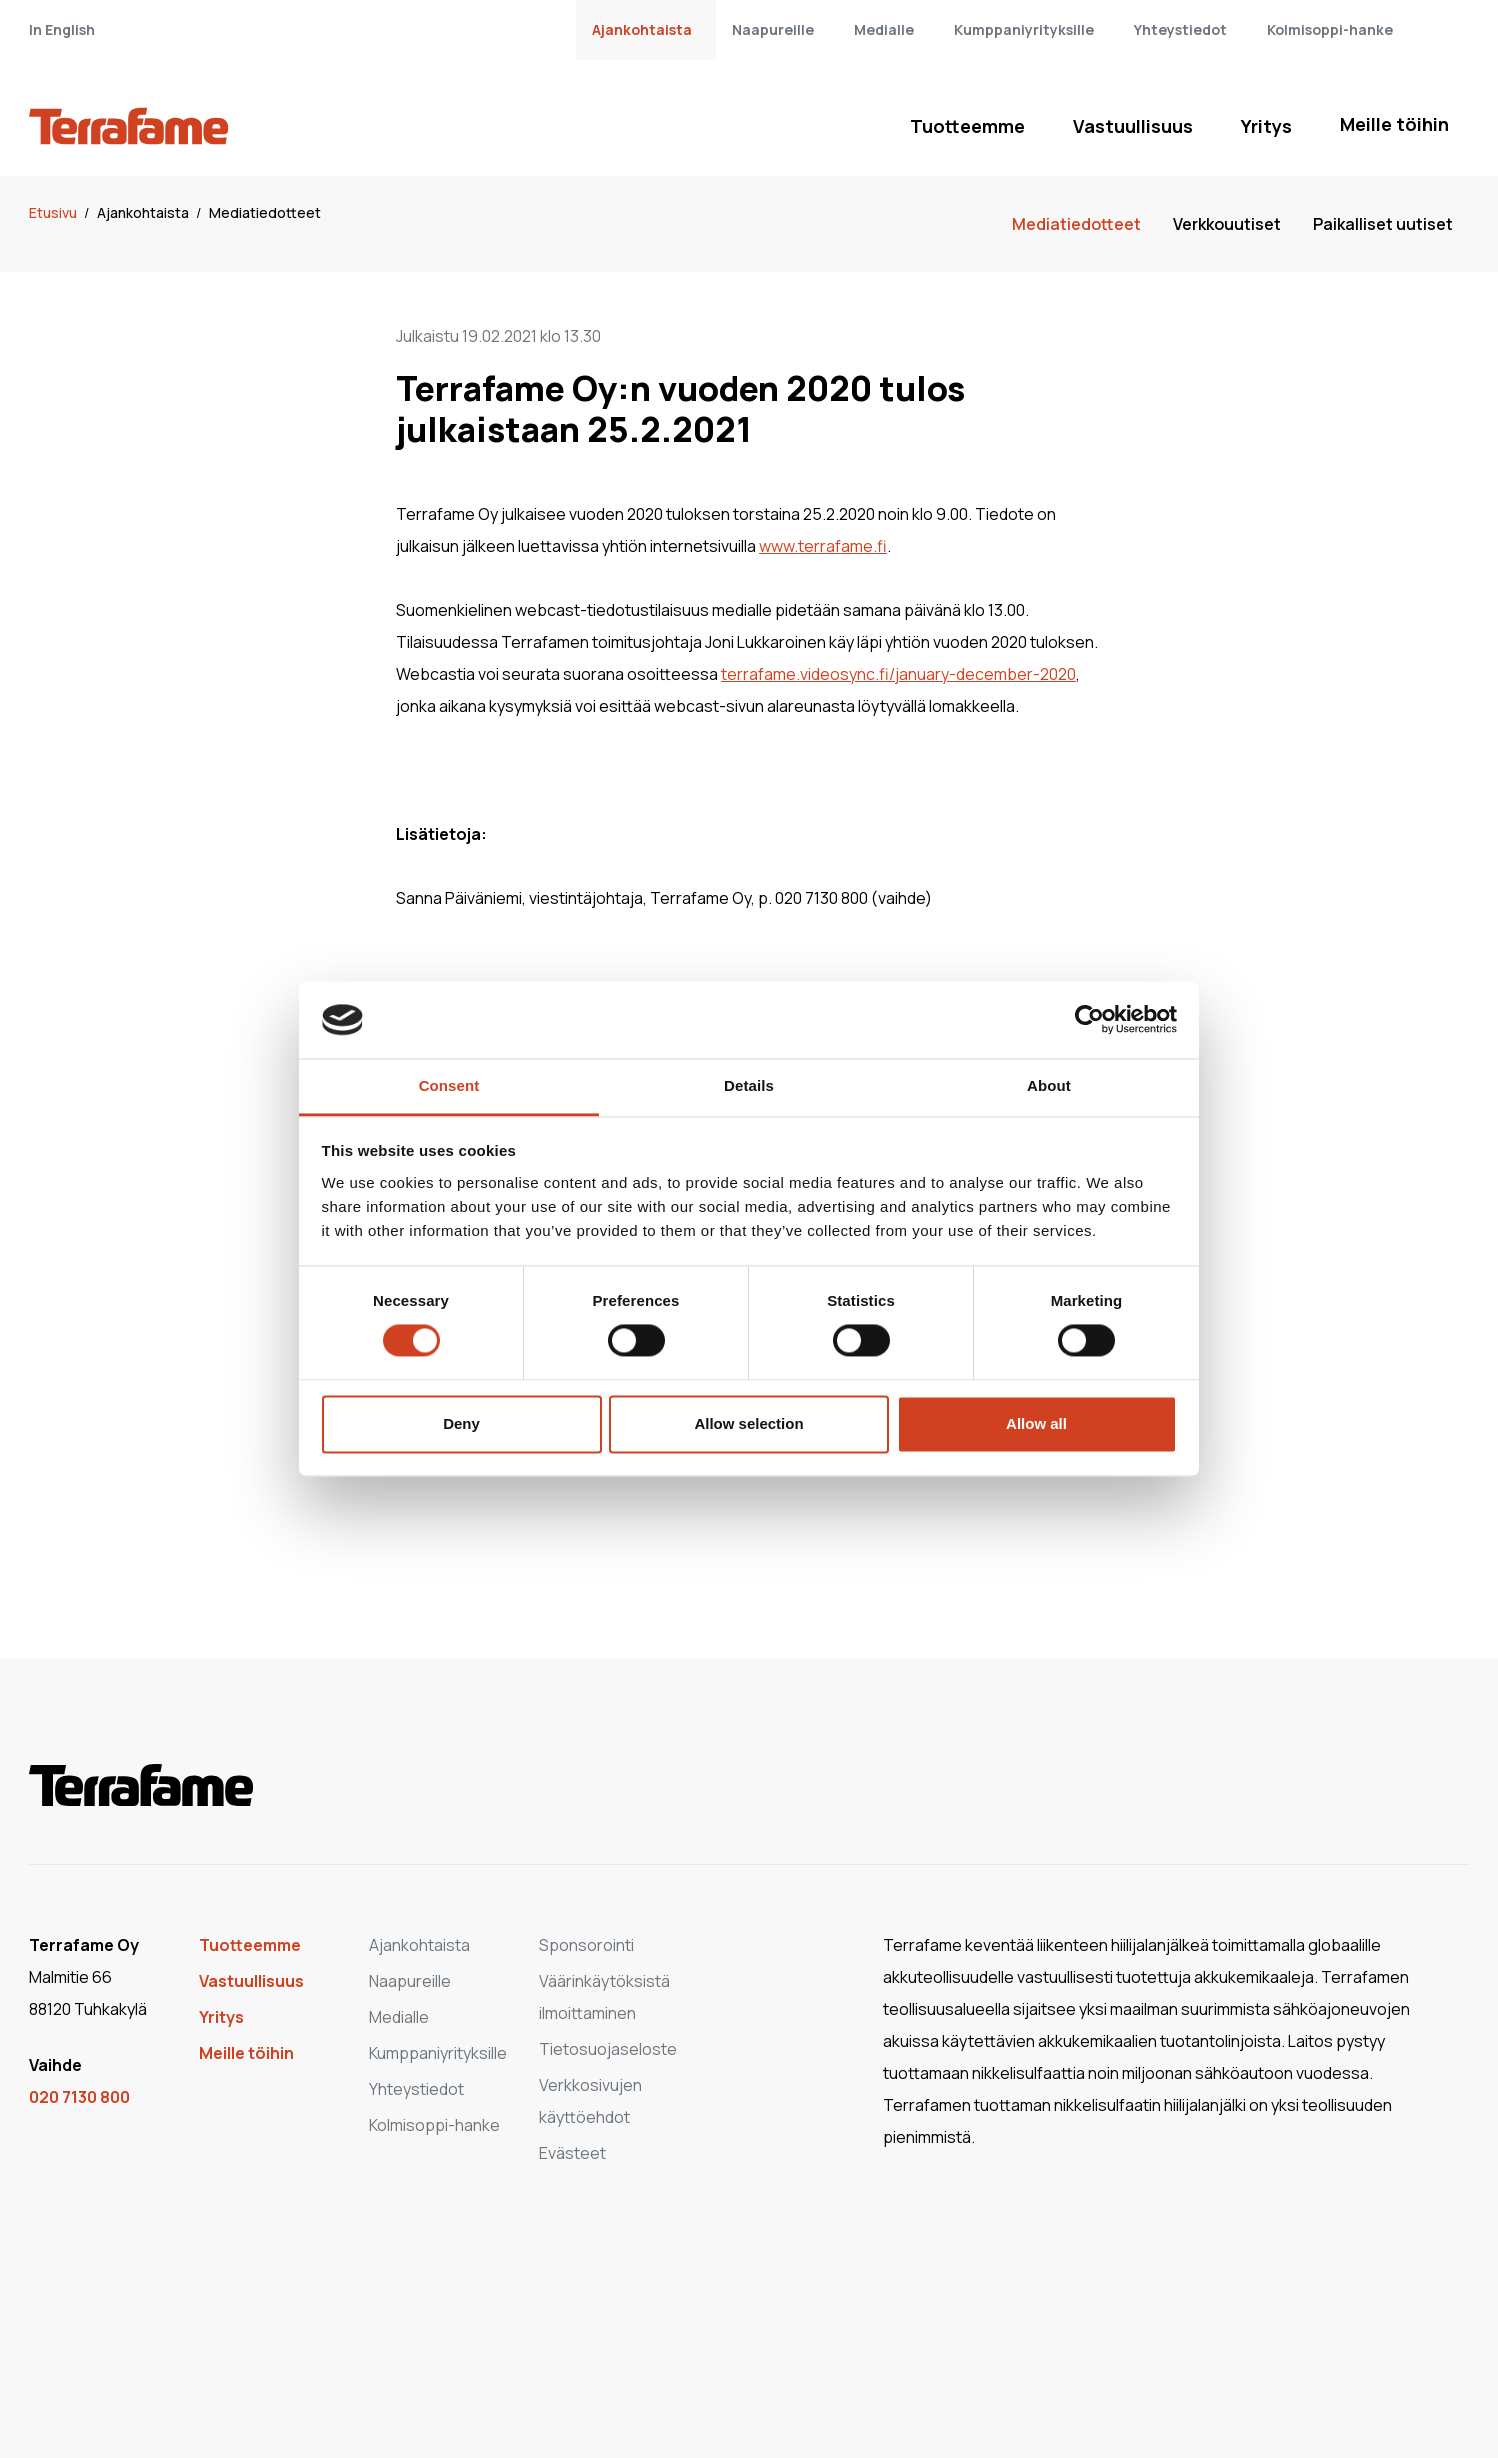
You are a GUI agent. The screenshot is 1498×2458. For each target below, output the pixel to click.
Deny (461, 1423)
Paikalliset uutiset (1383, 224)
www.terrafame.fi (823, 546)
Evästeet (572, 2153)
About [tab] (1049, 1085)
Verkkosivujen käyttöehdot (590, 2101)
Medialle (884, 29)
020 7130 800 (79, 2097)
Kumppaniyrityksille (1024, 29)
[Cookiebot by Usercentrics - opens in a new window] (1089, 1020)
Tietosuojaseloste (608, 2049)
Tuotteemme (967, 126)
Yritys (1266, 126)
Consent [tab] (449, 1085)
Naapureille (773, 29)
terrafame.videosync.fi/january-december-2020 (898, 674)
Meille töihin (1394, 124)
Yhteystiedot (1180, 29)
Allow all (1036, 1423)
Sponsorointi (586, 1945)
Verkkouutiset (1227, 224)
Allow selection (748, 1423)
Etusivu (54, 212)
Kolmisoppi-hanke (1330, 29)
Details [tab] (749, 1085)
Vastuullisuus (1133, 126)
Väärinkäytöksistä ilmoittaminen (604, 1997)
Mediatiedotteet (265, 212)
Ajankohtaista (642, 29)
